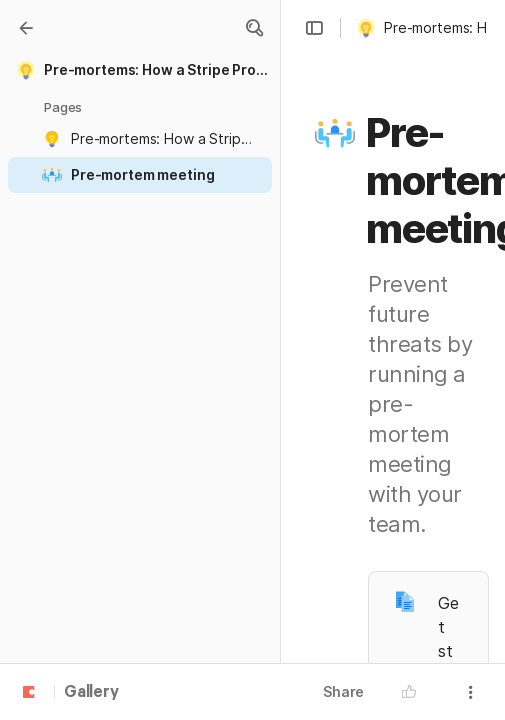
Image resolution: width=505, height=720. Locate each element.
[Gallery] (26, 28)
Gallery (91, 693)
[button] (254, 28)
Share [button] (343, 691)
